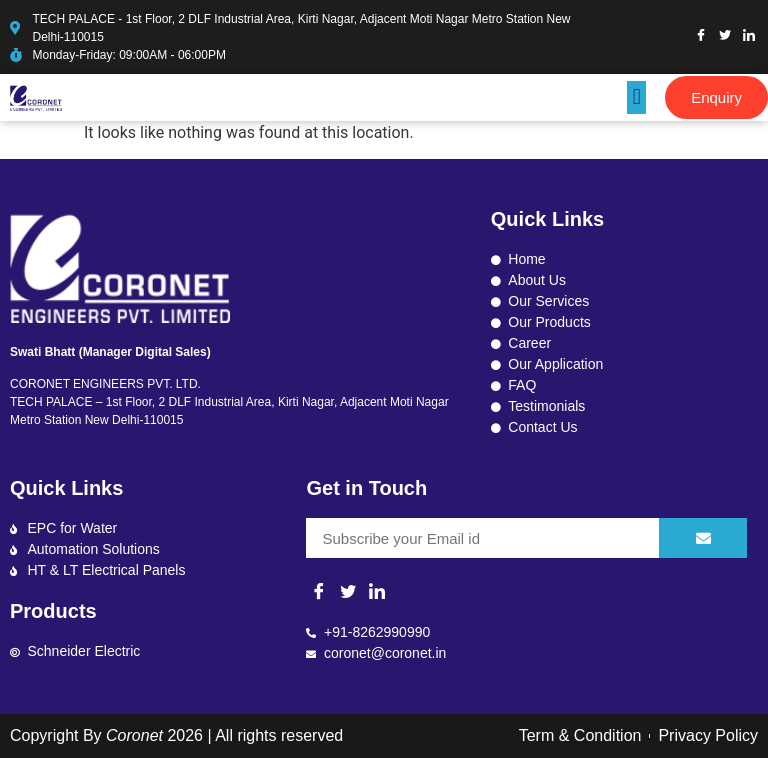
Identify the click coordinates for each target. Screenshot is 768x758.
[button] (636, 97)
